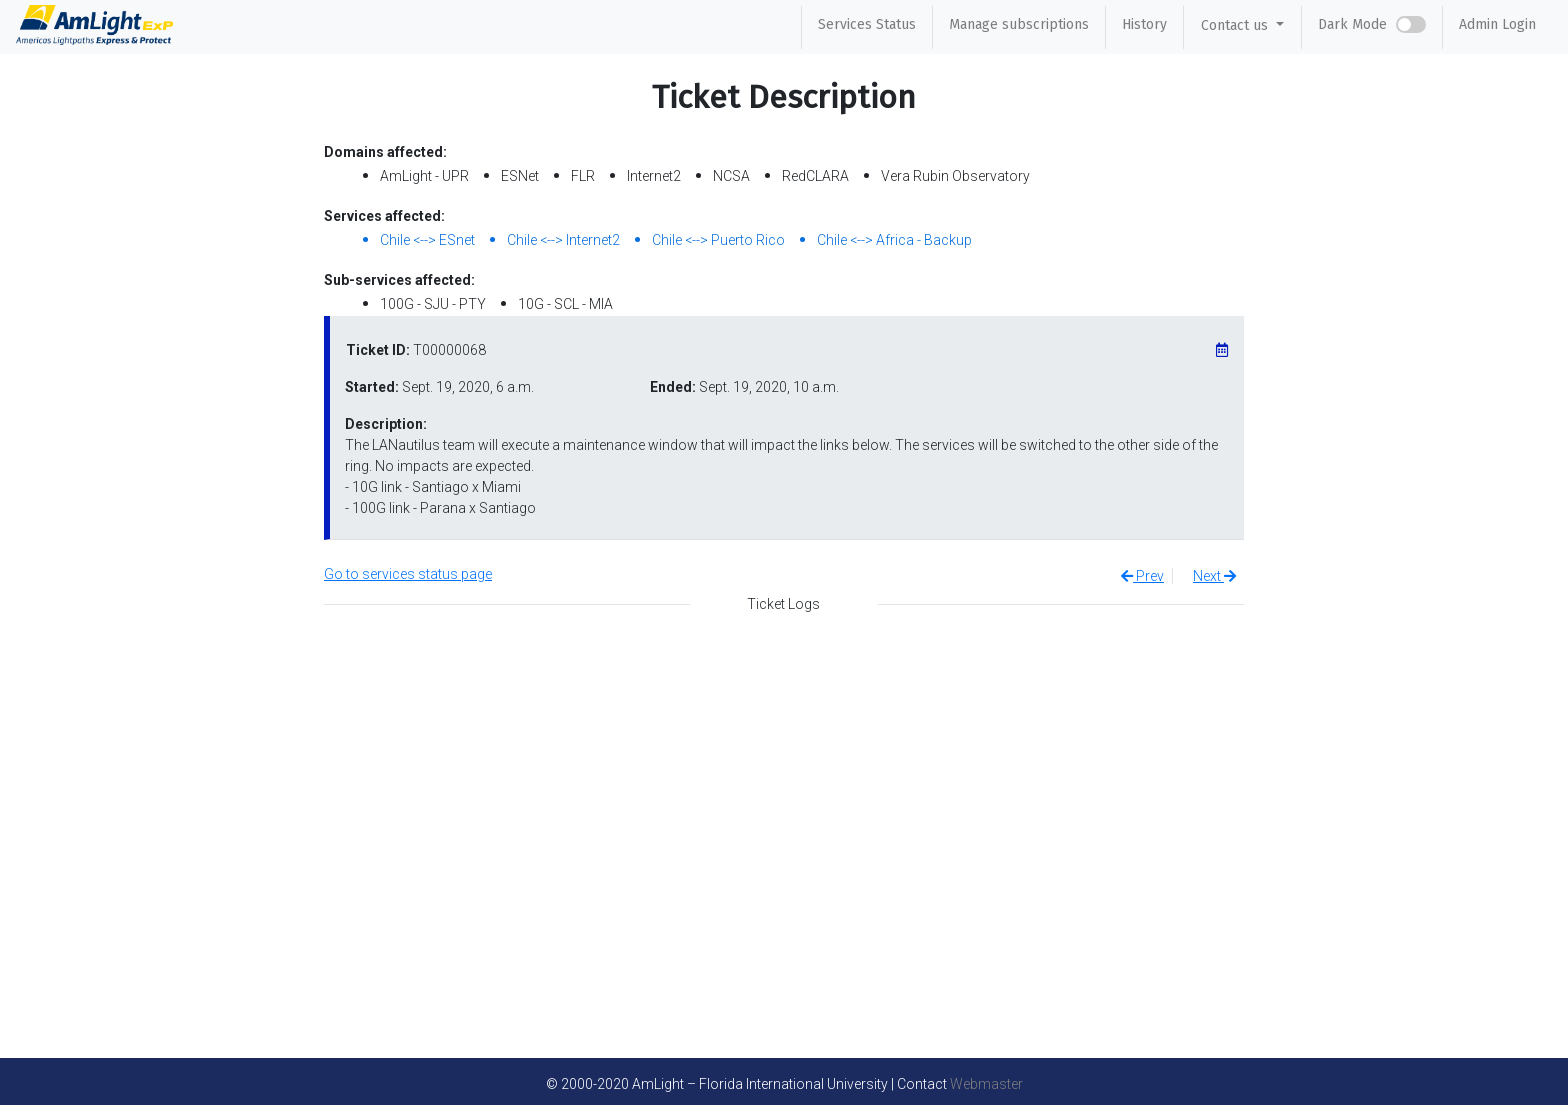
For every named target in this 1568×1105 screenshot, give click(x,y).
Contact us (1236, 25)
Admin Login (1497, 24)
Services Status (867, 24)
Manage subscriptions (1019, 24)
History (1144, 24)
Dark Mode (1352, 24)
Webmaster (986, 1084)
